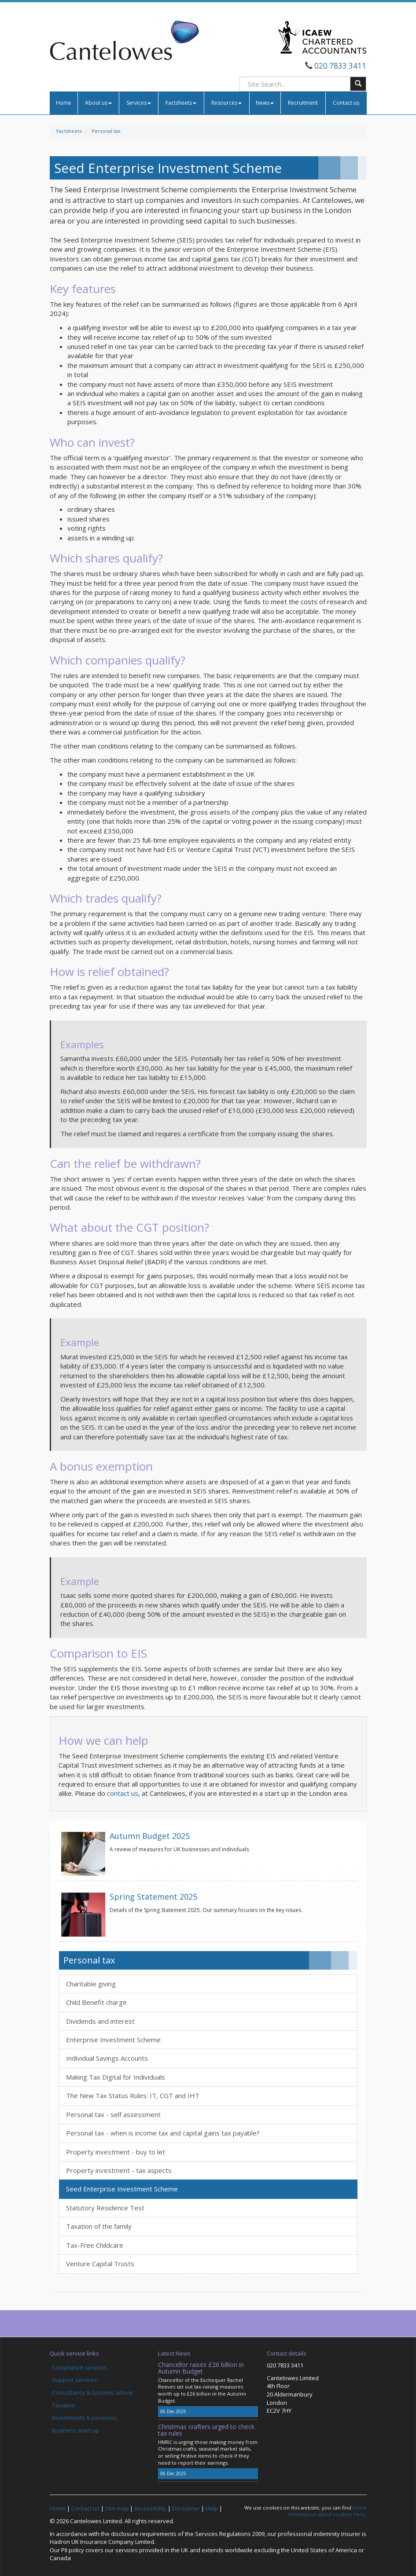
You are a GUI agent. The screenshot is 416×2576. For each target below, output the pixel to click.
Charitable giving (91, 1983)
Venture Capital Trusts (100, 2263)
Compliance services (79, 2367)
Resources (226, 102)
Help (212, 2508)
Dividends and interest (100, 2021)
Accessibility (150, 2508)
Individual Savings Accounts (107, 2058)
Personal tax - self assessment (113, 2114)
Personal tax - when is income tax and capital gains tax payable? (163, 2132)
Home (63, 102)
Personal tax (106, 131)
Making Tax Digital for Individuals (115, 2077)
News (265, 102)
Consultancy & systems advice (92, 2392)
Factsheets (181, 102)
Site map (117, 2508)
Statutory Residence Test (105, 2207)
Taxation (63, 2405)
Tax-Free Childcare (94, 2245)
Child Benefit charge (96, 2002)
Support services (74, 2380)
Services (138, 102)
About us (98, 102)
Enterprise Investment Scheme (113, 2039)
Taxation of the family (99, 2226)
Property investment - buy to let (115, 2151)
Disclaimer (186, 2508)
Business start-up (75, 2430)
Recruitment (303, 102)
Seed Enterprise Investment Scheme (122, 2188)
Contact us (346, 102)
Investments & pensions (84, 2418)
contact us (122, 1793)
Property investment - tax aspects (119, 2170)
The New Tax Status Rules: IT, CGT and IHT (132, 2095)
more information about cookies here (326, 2511)
